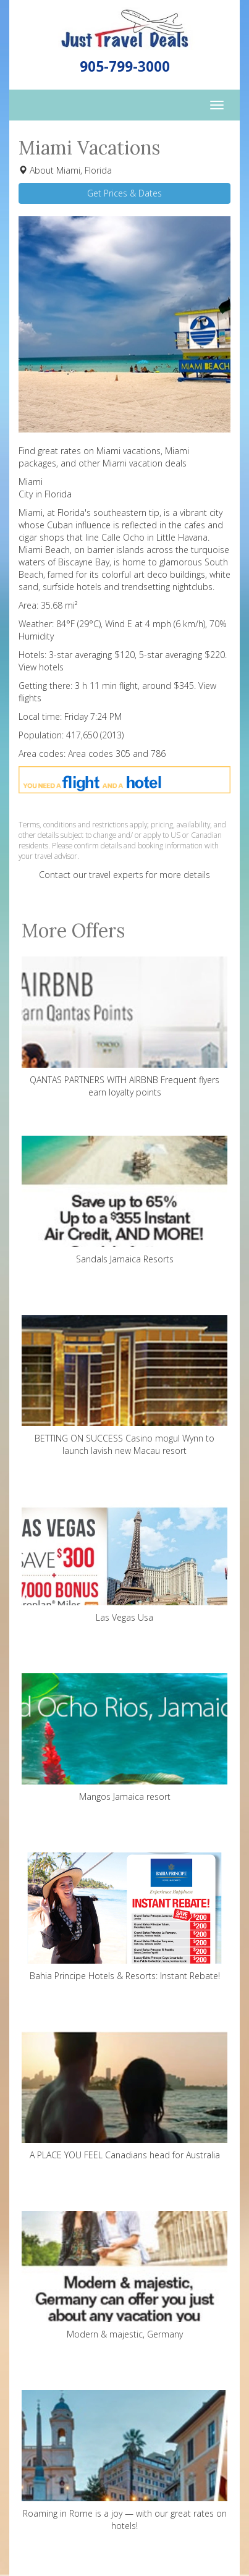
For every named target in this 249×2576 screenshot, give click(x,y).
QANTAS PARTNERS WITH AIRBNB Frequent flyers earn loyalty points (124, 1027)
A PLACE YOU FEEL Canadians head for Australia (124, 2096)
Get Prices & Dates (124, 193)
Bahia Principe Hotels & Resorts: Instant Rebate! (124, 1917)
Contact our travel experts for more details (124, 874)
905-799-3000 (125, 66)
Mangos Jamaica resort (124, 1737)
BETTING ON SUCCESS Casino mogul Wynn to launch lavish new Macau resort (124, 1385)
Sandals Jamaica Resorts (124, 1200)
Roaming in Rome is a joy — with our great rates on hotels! (124, 2461)
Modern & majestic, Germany (124, 2275)
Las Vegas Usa (124, 1558)
